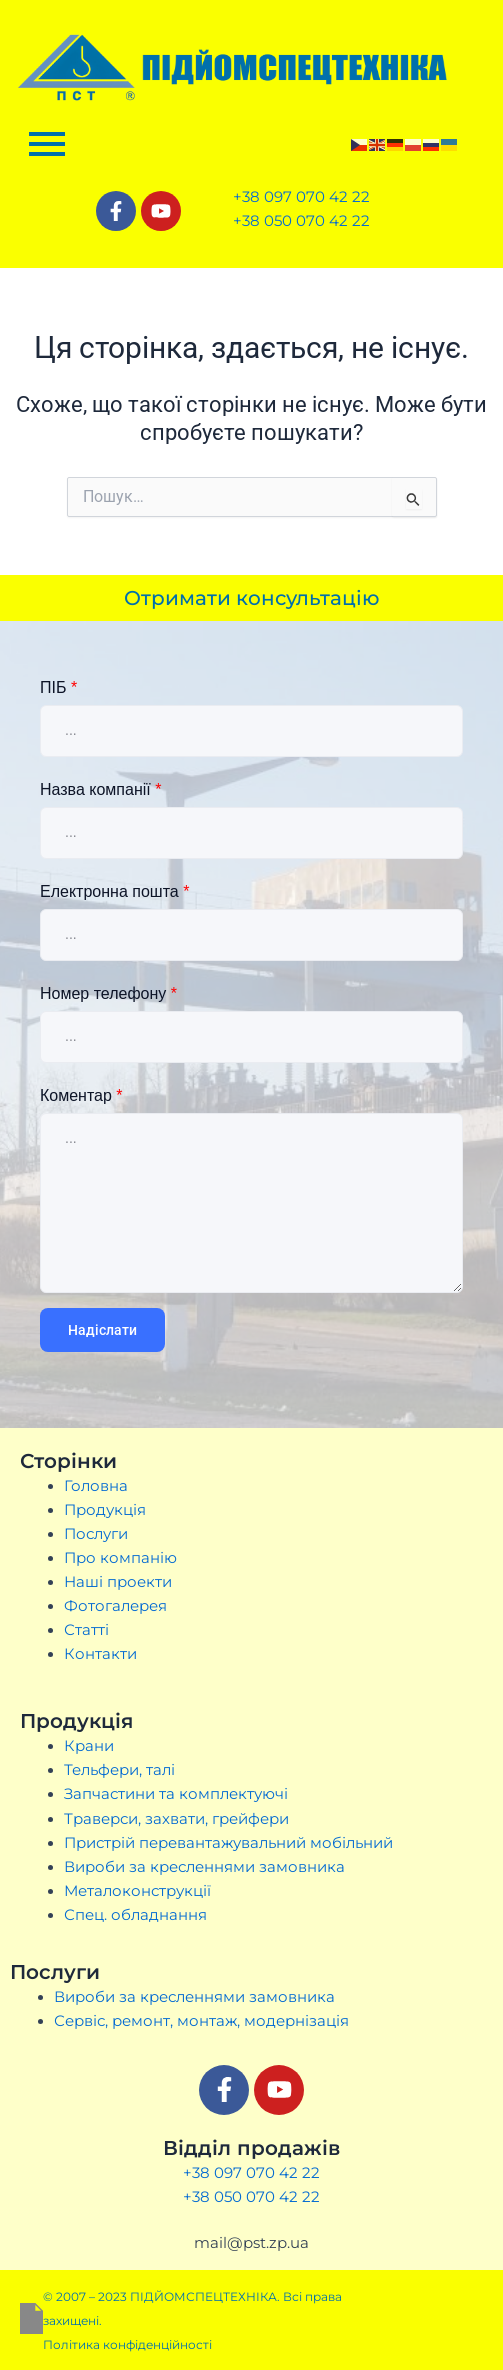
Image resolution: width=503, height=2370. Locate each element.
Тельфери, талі (119, 1770)
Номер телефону (108, 993)
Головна (96, 1486)
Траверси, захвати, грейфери (176, 1819)
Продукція (105, 1510)
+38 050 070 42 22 (251, 2196)
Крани (89, 1746)
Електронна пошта (114, 891)
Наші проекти (118, 1582)
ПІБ (58, 687)
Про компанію (120, 1558)
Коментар (81, 1095)
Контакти (100, 1654)
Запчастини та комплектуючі (176, 1794)
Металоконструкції (137, 1891)
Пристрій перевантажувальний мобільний (228, 1843)
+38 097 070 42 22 (251, 2172)
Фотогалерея (115, 1606)
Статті (86, 1630)
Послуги (96, 1534)
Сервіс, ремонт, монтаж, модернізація (201, 2021)
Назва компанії (100, 789)
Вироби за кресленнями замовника (204, 1867)
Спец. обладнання (135, 1915)
